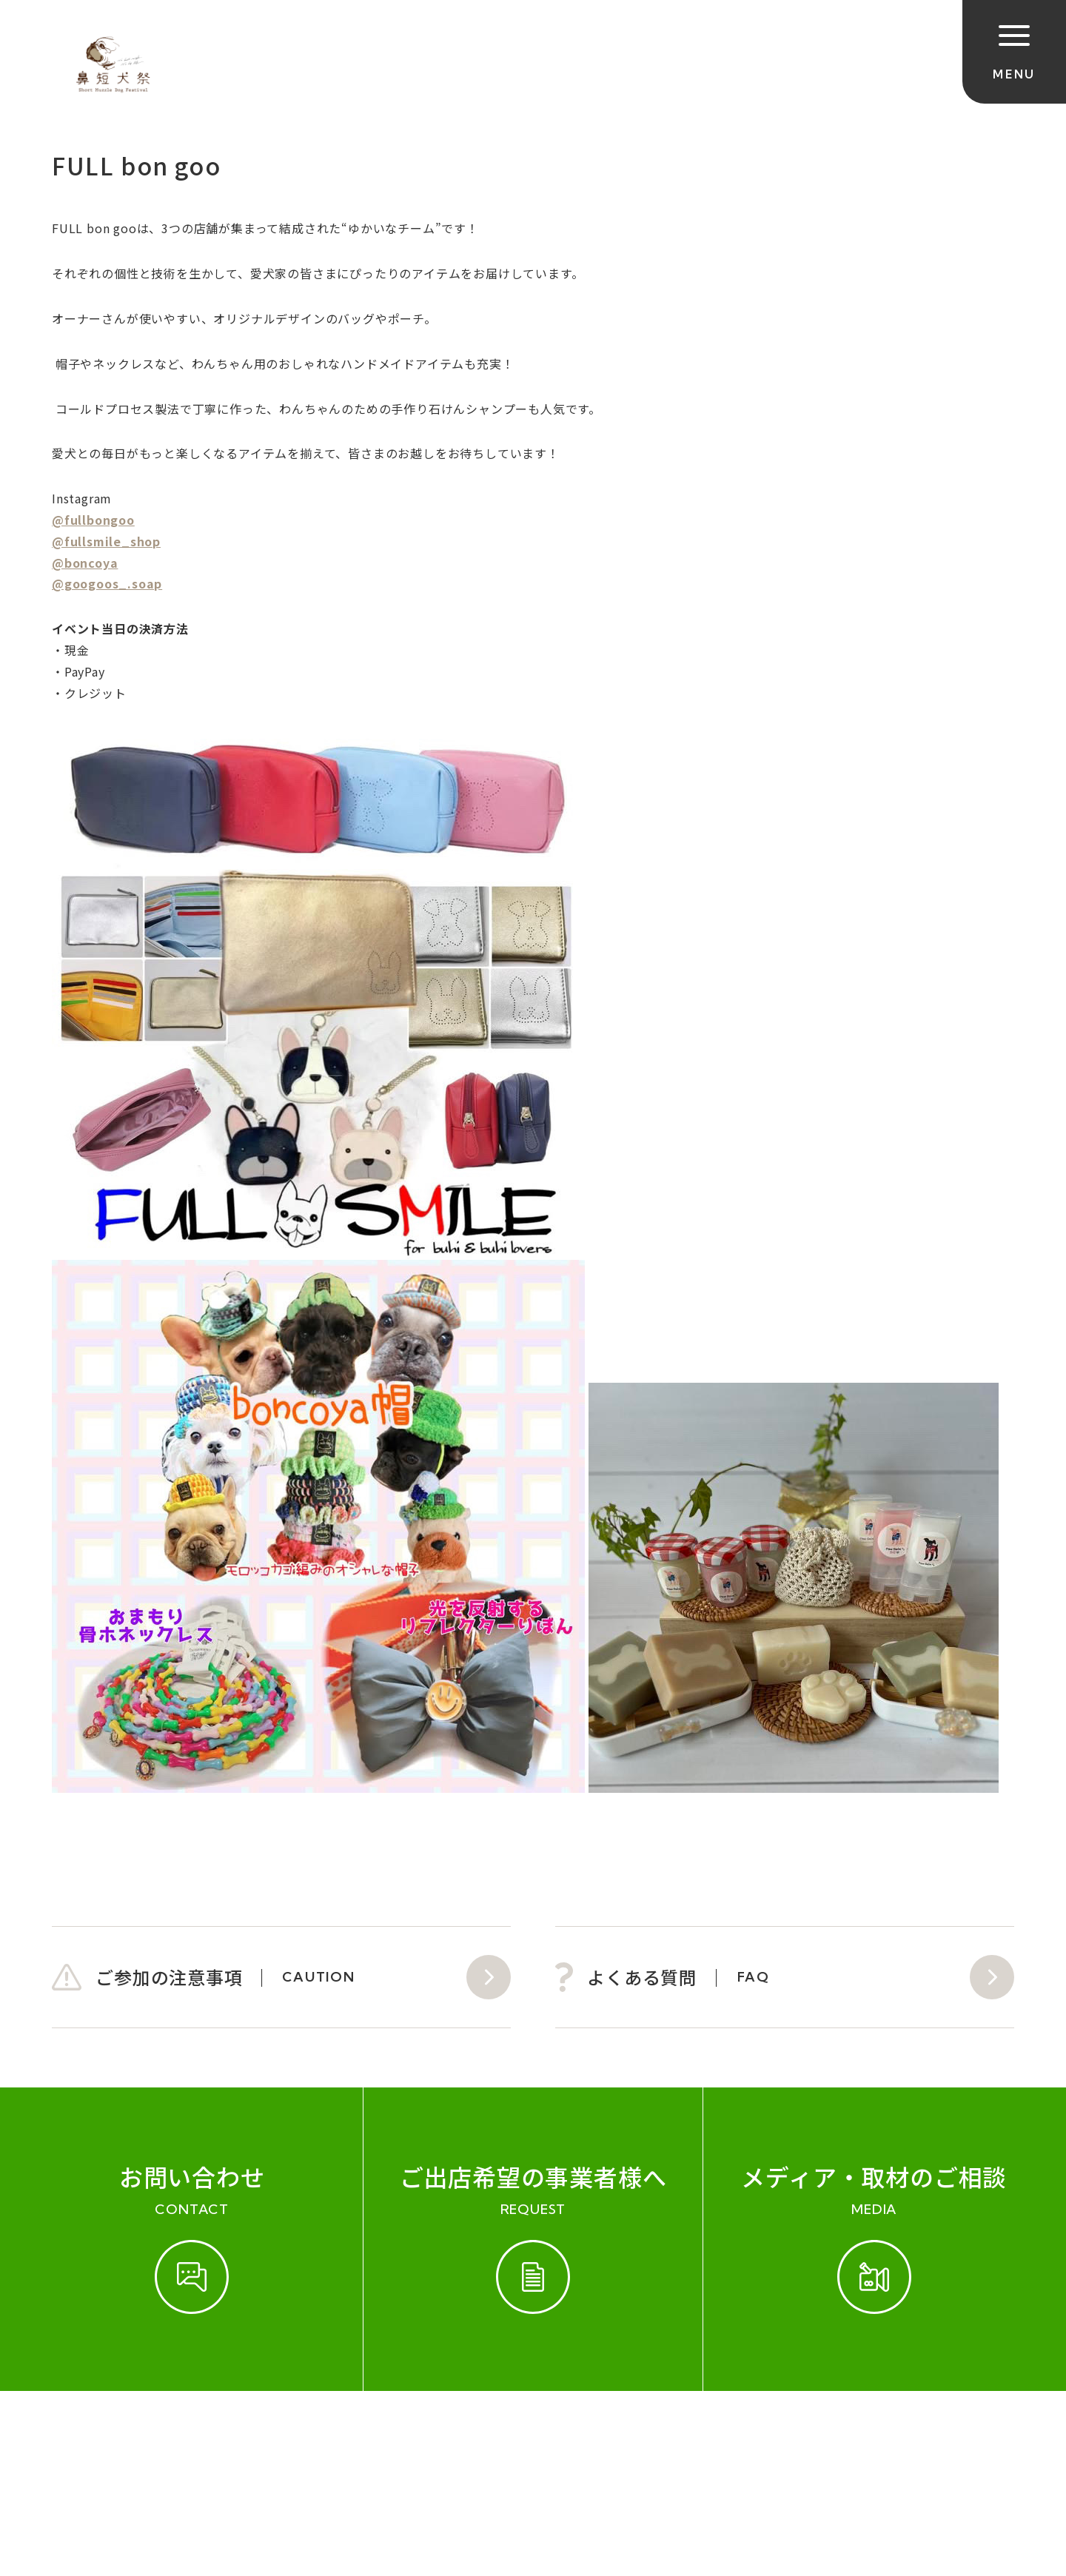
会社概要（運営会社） (393, 2437)
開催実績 (170, 2437)
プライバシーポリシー (554, 2437)
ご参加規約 (86, 2437)
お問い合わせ (262, 2437)
